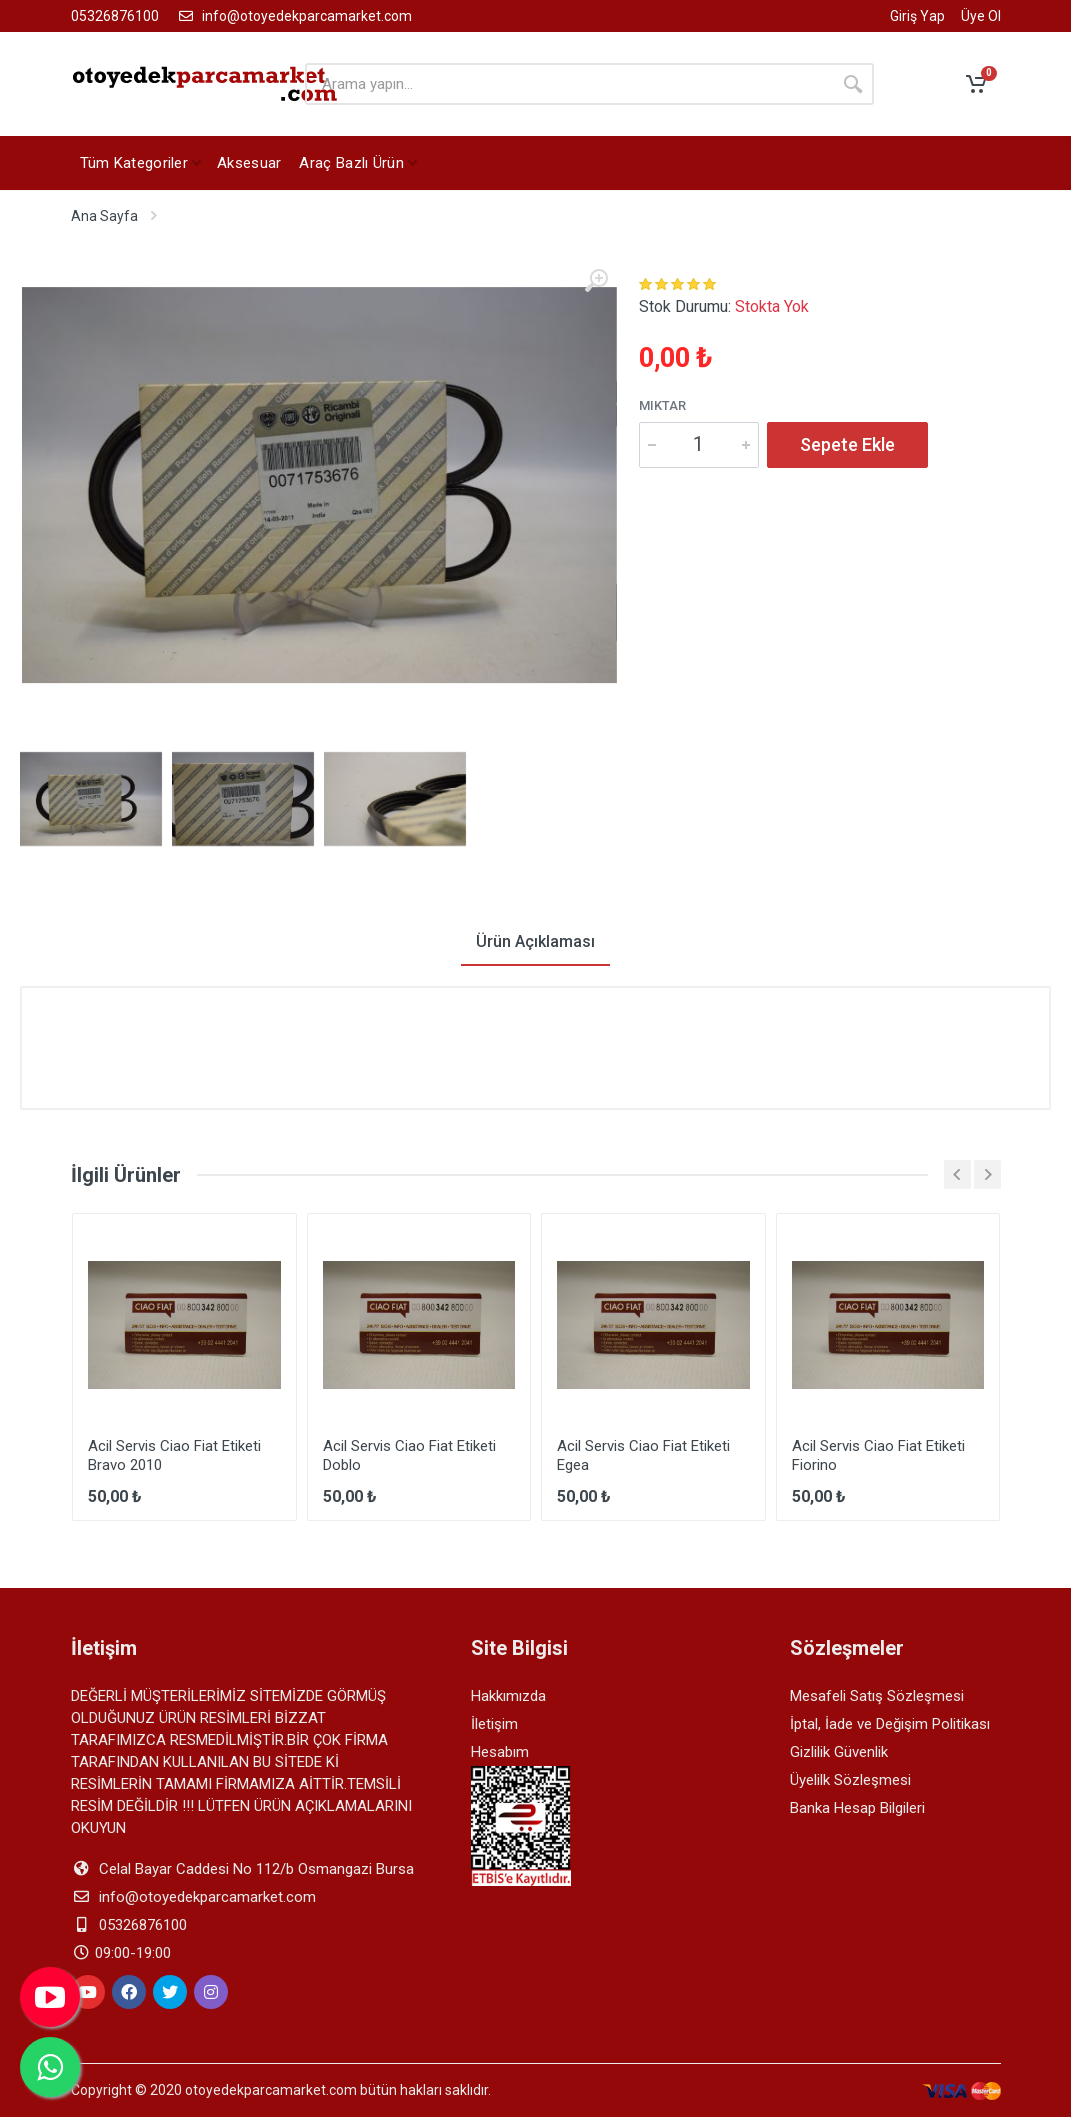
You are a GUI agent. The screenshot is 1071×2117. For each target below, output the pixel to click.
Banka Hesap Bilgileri (857, 1808)
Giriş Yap (917, 16)
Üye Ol (981, 16)
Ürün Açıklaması (535, 941)
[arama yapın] (568, 84)
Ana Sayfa (104, 216)
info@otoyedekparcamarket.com (293, 16)
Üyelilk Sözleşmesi (850, 1780)
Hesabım (500, 1752)
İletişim (494, 1724)
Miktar (662, 405)
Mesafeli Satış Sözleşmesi (877, 1696)
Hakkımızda (508, 1696)
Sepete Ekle (847, 444)
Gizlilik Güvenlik (839, 1752)
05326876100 (115, 16)
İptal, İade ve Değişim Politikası (890, 1724)
